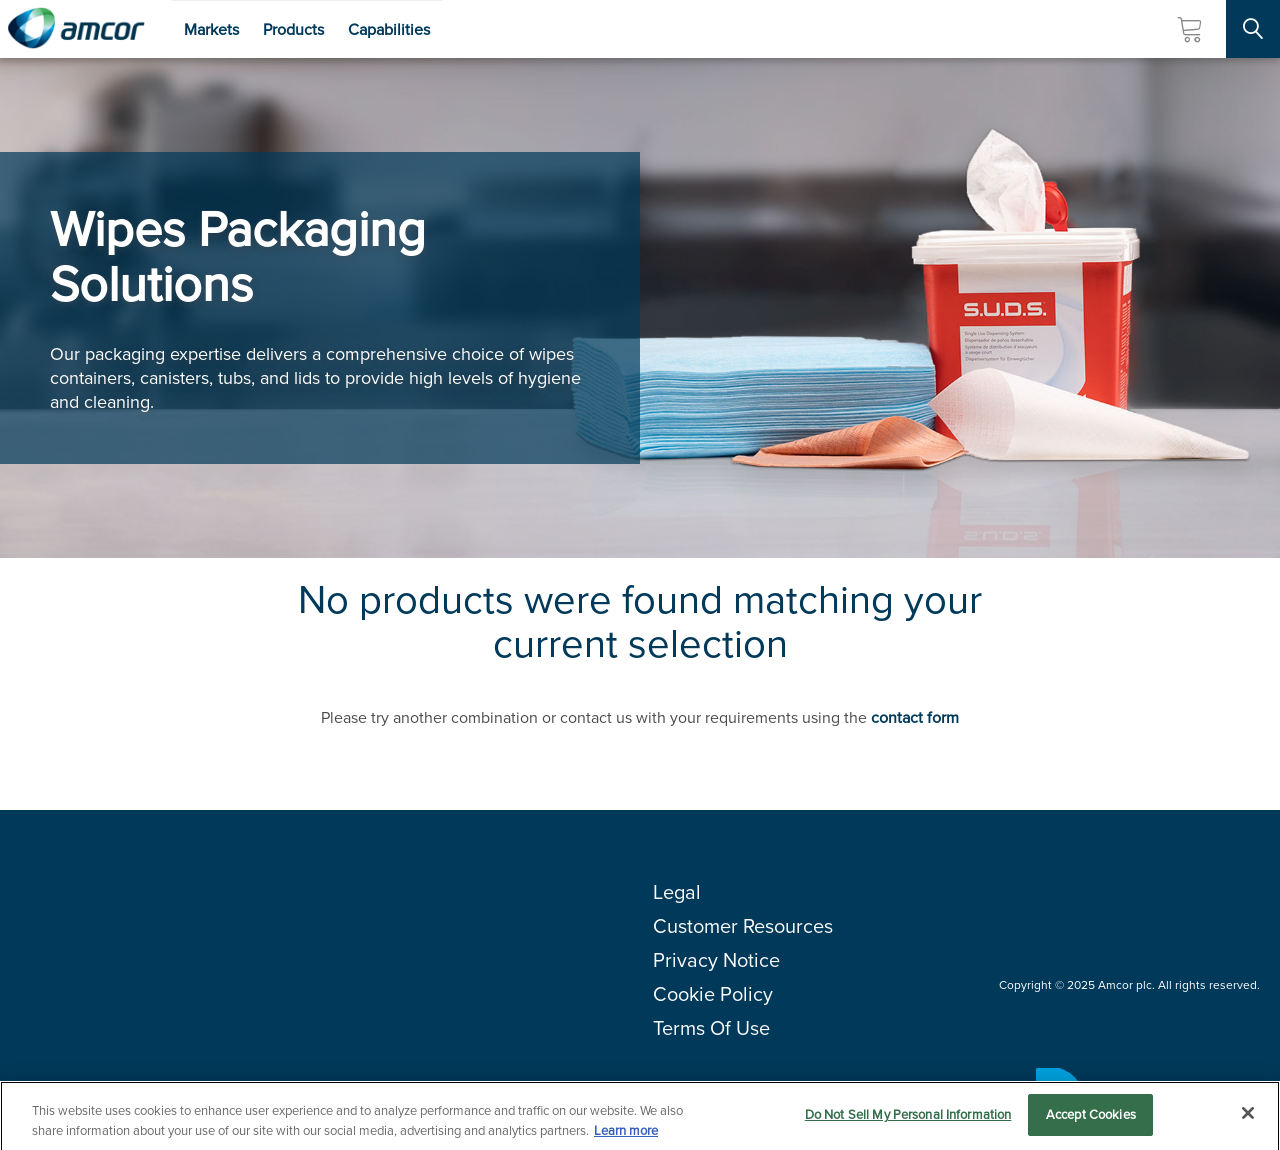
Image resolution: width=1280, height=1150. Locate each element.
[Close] (1248, 1118)
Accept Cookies (1091, 1119)
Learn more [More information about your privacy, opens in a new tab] (626, 1134)
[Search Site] (1253, 29)
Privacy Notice (716, 960)
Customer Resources (743, 926)
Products (293, 29)
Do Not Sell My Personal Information (908, 1119)
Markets (211, 29)
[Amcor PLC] (76, 29)
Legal (677, 892)
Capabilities (389, 29)
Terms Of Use (711, 1028)
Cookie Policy (713, 994)
